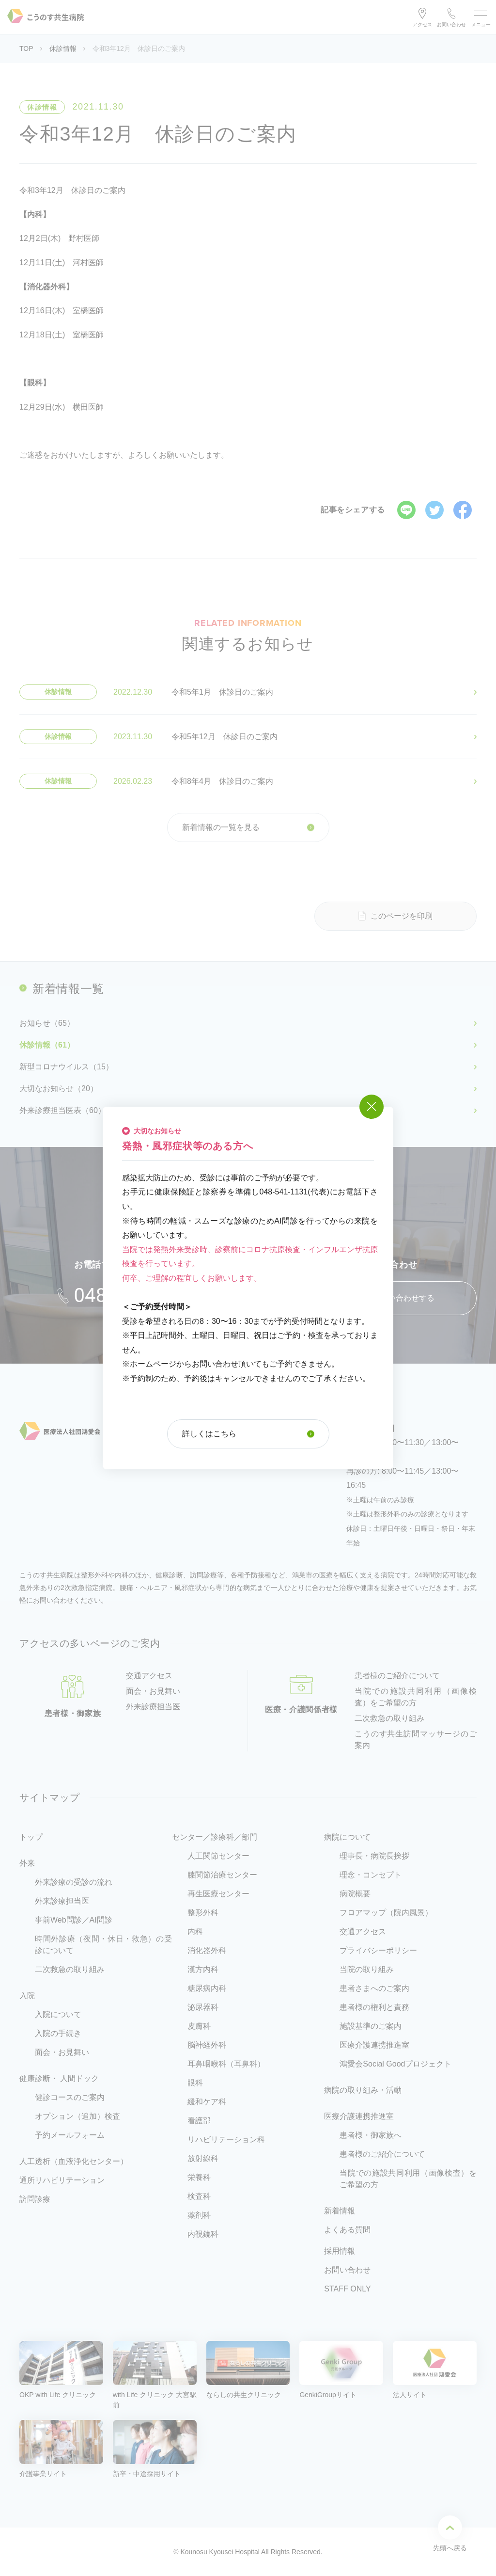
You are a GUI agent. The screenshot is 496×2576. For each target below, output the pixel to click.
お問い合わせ (451, 24)
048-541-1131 (134, 1295)
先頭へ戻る (450, 2533)
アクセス (422, 24)
